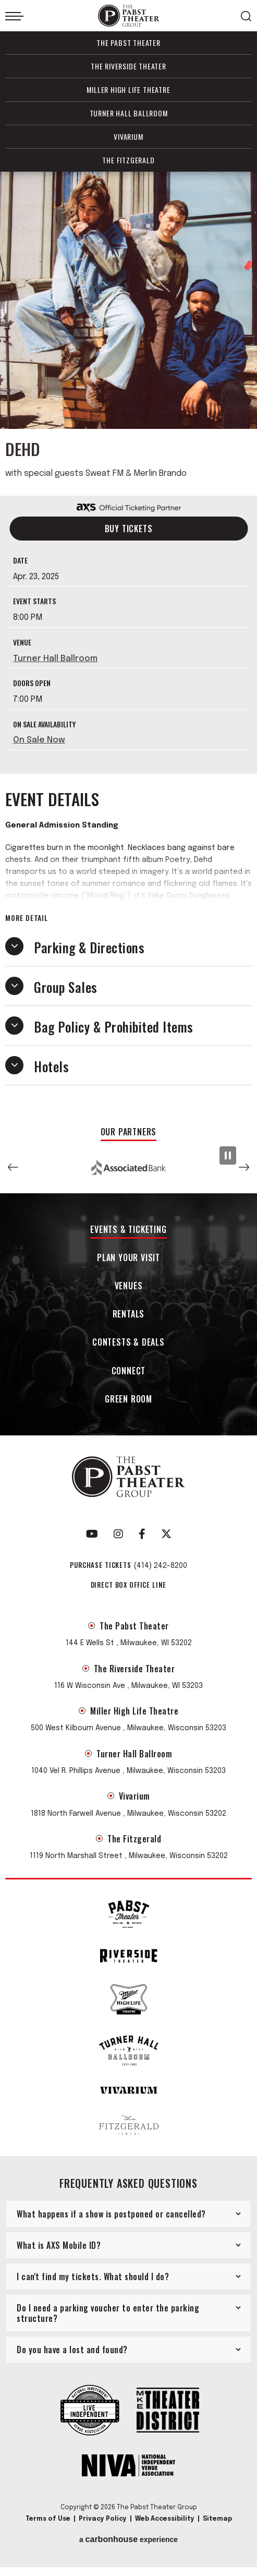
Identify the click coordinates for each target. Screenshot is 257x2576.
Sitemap (217, 2519)
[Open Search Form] (246, 16)
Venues (129, 1286)
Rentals (129, 1314)
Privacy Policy (103, 2519)
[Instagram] (118, 1534)
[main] (128, 644)
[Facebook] (142, 1534)
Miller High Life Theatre (128, 89)
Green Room (128, 1399)
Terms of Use (48, 2519)
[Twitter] (166, 1534)
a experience (128, 2539)
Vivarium (128, 136)
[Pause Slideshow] (227, 1155)
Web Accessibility (164, 2519)
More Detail (26, 917)
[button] (13, 1167)
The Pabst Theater (128, 42)
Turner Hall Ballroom (129, 112)
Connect (129, 1371)
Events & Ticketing (128, 1230)
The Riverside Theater (128, 66)
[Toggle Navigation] (14, 16)
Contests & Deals (128, 1342)
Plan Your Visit (128, 1258)
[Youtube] (92, 1534)
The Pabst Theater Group (128, 16)
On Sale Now (39, 740)
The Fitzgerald (128, 159)
